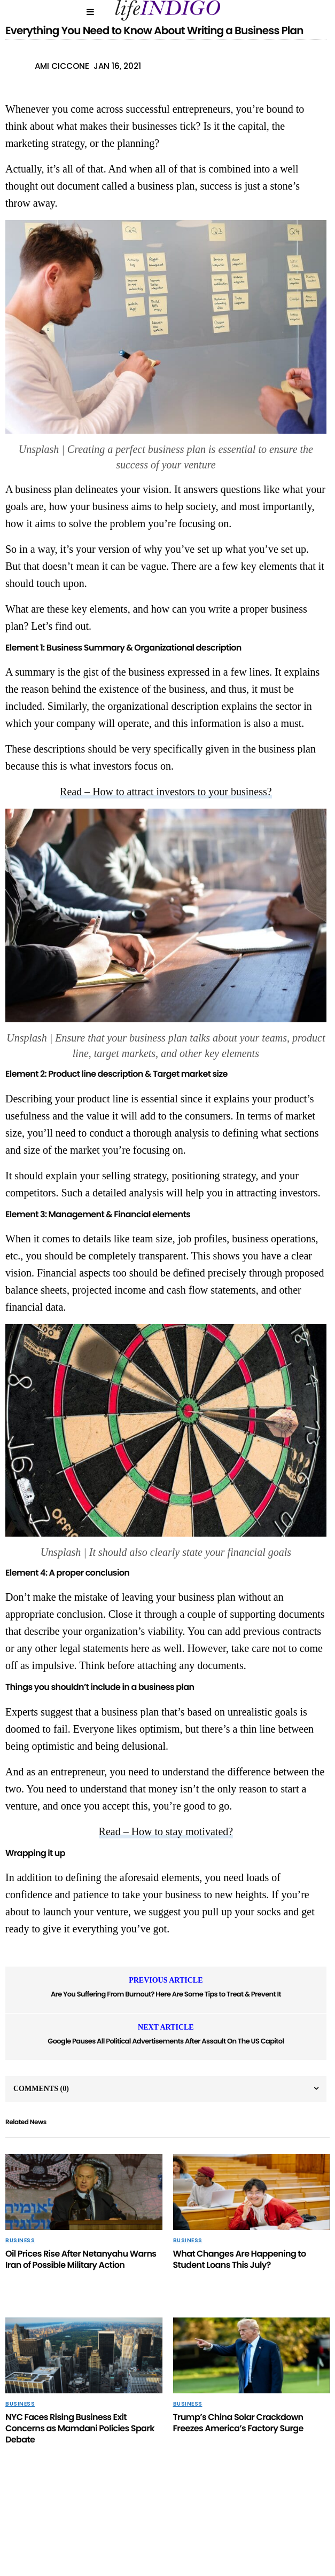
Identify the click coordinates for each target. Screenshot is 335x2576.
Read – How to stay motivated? (166, 1831)
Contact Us (177, 2528)
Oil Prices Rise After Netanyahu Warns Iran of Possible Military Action (80, 2259)
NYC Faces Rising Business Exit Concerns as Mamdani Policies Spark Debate (79, 2428)
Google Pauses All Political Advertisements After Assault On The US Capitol (166, 2041)
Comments (41, 2089)
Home (222, 2528)
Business (20, 2240)
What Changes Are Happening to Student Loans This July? (239, 2259)
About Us (126, 2528)
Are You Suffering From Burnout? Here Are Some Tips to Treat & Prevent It (166, 1994)
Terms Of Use (268, 2528)
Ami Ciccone (62, 66)
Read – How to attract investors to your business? (166, 791)
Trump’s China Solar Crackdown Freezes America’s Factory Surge (238, 2422)
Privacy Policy (70, 2528)
